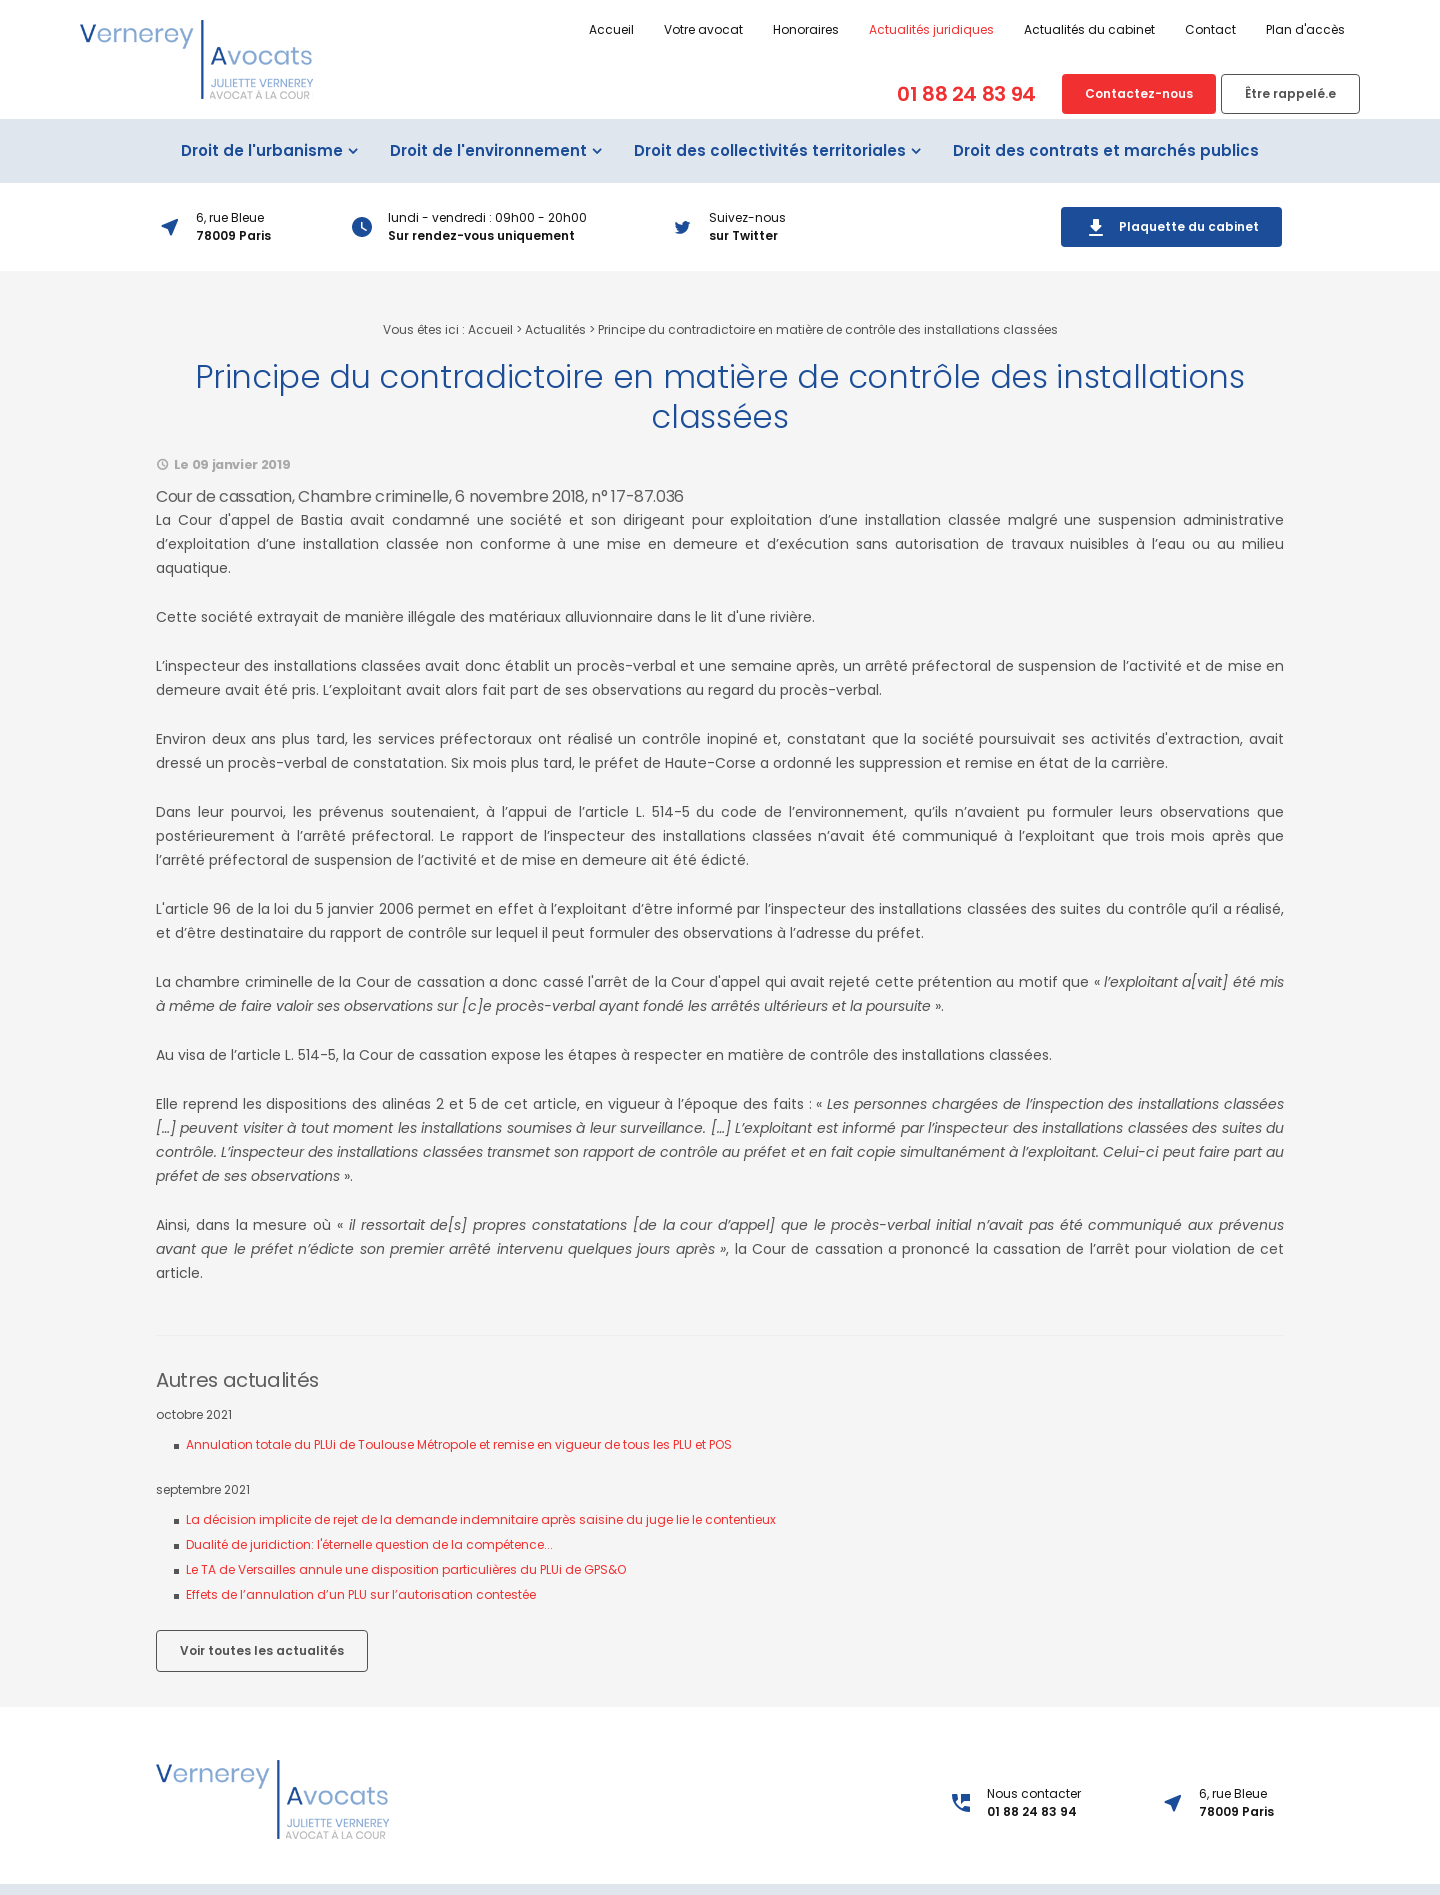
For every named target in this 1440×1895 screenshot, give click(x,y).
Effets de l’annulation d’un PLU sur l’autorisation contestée (361, 1614)
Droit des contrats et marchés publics (1106, 170)
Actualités (555, 349)
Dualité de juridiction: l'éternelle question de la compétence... (369, 1564)
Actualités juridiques (855, 29)
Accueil (535, 29)
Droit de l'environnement (488, 170)
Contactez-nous (1063, 93)
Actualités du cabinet (1013, 29)
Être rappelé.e (1214, 93)
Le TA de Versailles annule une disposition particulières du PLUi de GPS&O (406, 1589)
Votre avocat (627, 29)
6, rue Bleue (1236, 1823)
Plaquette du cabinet (1171, 248)
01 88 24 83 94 (890, 94)
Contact (1134, 29)
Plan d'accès (1229, 29)
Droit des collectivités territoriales (770, 170)
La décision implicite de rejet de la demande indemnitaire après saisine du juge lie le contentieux (481, 1539)
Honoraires (730, 29)
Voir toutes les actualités (262, 1670)
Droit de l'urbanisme (262, 170)
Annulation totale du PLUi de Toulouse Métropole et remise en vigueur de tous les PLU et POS (459, 1464)
